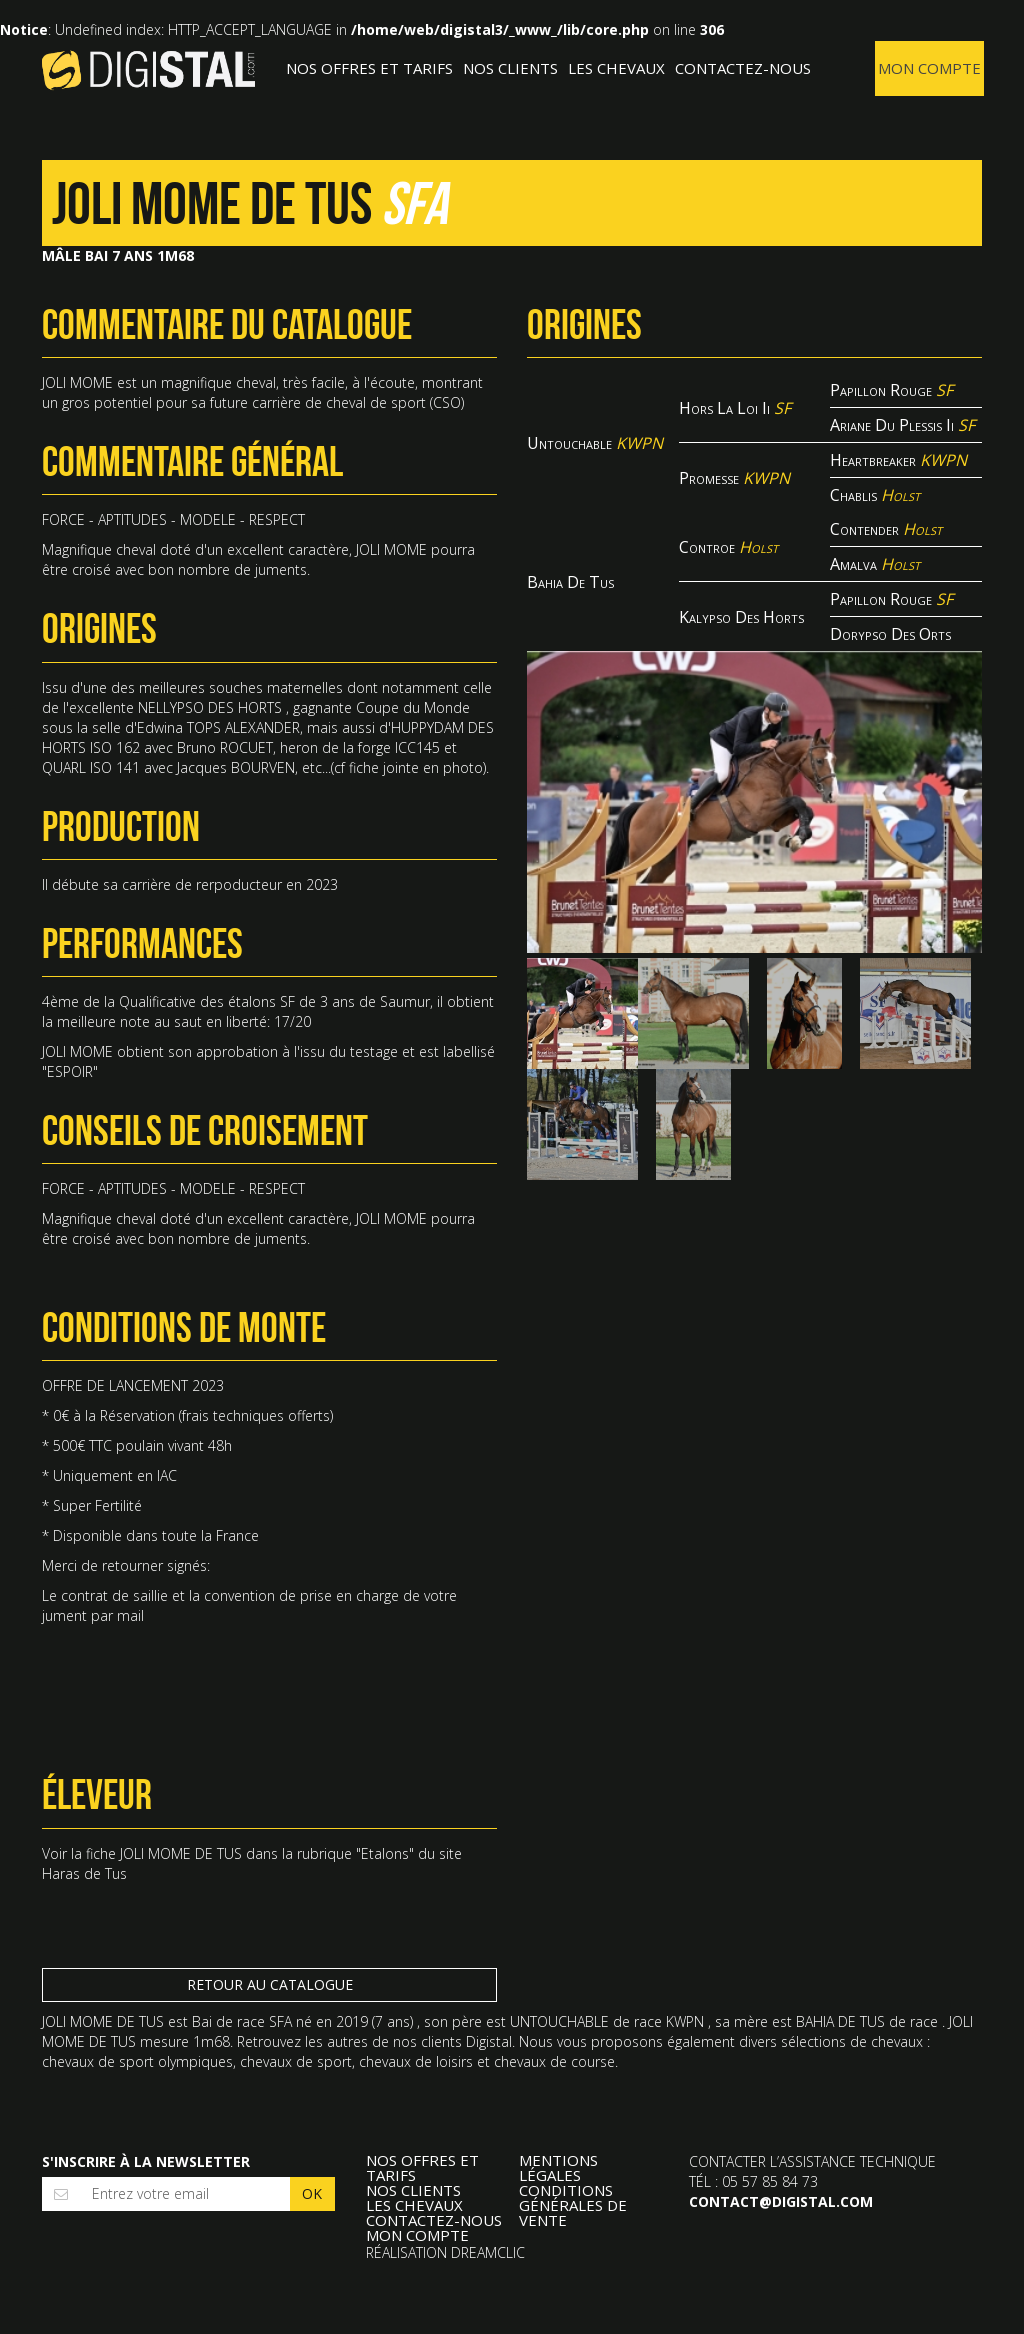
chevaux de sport (296, 2061)
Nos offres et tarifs (369, 68)
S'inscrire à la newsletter (146, 2161)
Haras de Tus (84, 1873)
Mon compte (929, 68)
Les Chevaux (616, 68)
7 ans (392, 2021)
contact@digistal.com (781, 2201)
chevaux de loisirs (416, 2061)
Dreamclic (488, 2252)
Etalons (385, 1853)
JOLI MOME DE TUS (181, 1853)
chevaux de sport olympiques (137, 2061)
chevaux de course (554, 2061)
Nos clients (510, 68)
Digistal (148, 70)
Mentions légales (558, 2168)
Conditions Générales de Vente (573, 2205)
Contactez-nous (743, 68)
